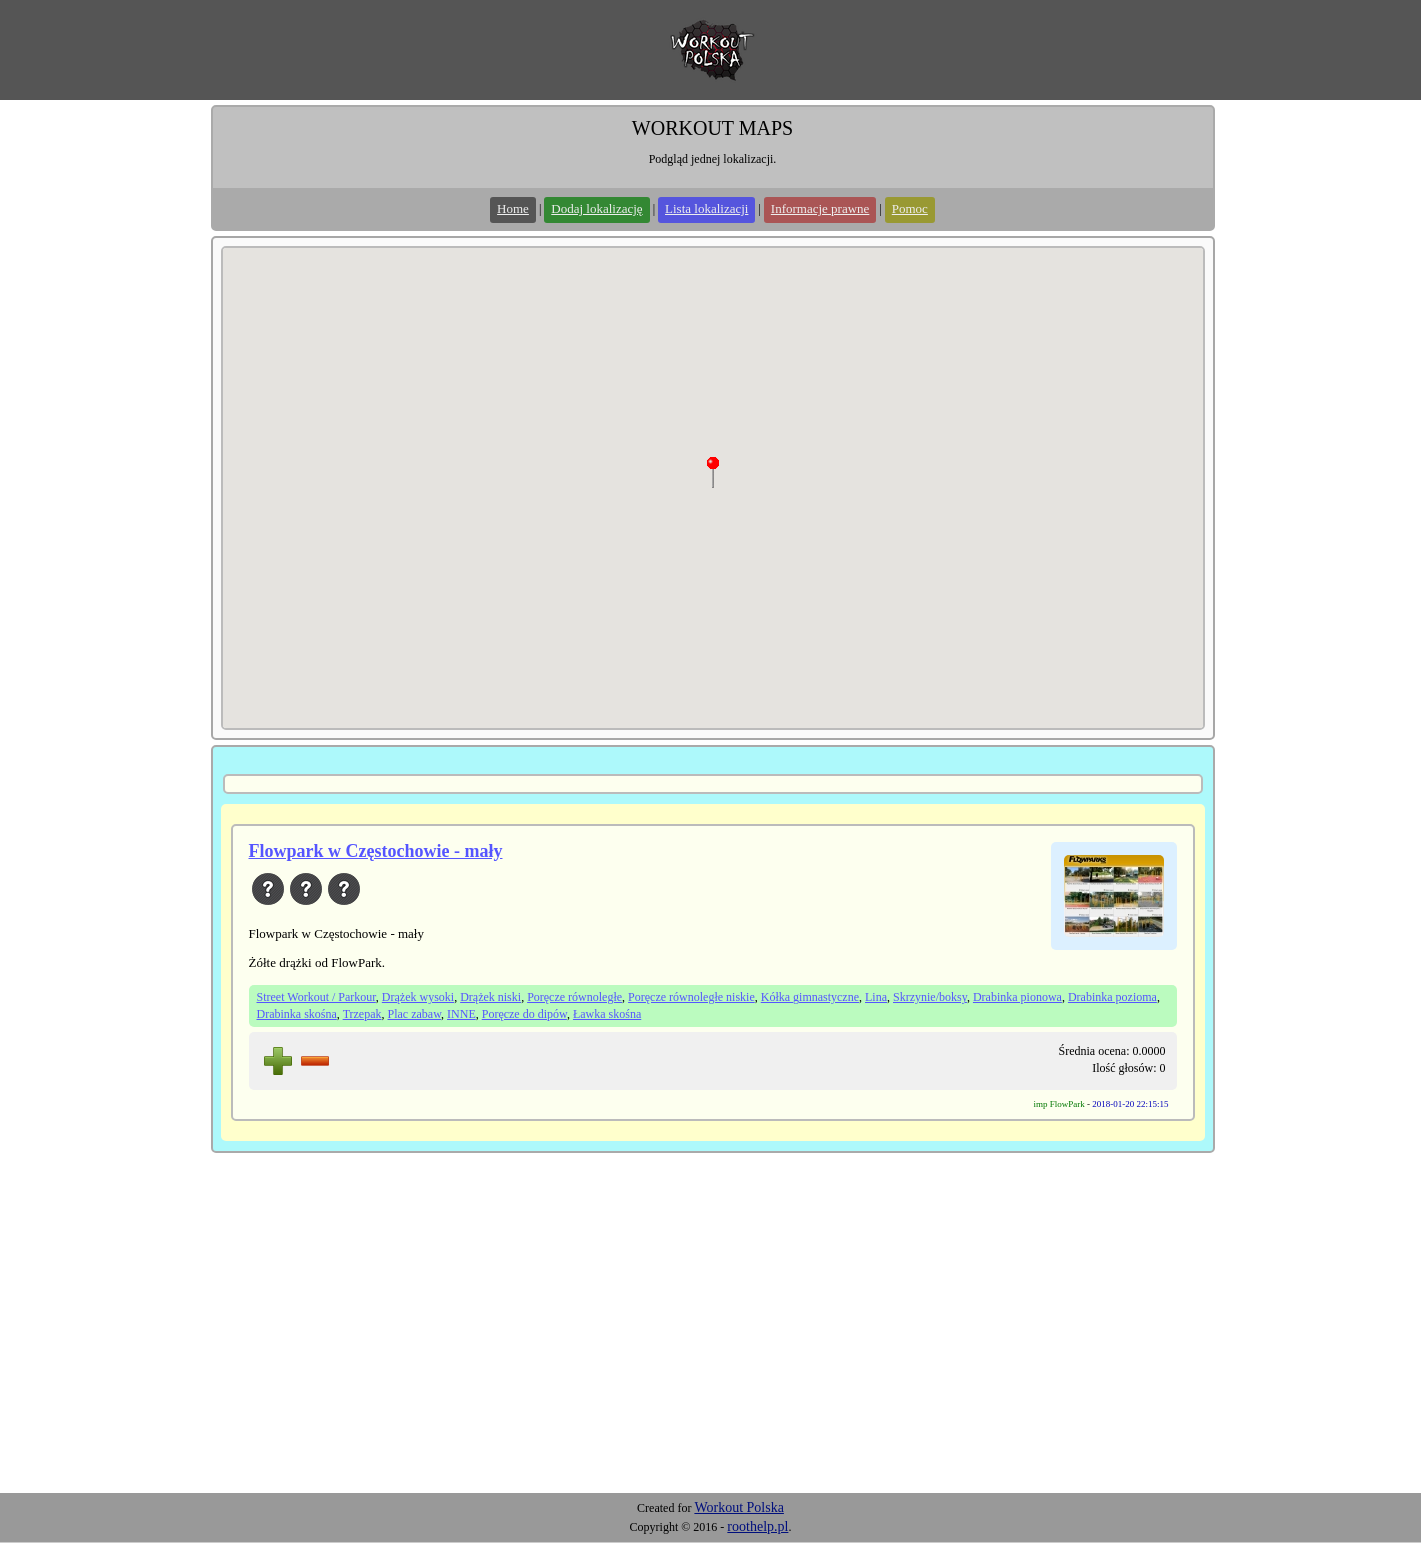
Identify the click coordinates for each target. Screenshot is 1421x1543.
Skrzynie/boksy (930, 997)
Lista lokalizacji (706, 208)
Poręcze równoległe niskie (691, 997)
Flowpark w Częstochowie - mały (376, 851)
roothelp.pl (757, 1526)
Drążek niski (490, 997)
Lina (876, 997)
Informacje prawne (820, 208)
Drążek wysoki (418, 997)
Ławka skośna (607, 1014)
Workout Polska (738, 1507)
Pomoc (910, 208)
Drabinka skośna (297, 1014)
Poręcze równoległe (574, 997)
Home (513, 208)
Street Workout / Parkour (316, 997)
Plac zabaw (415, 1014)
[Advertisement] (711, 1343)
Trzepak (362, 1014)
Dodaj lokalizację (596, 208)
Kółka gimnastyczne (810, 997)
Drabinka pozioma (1112, 997)
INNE (461, 1014)
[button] (713, 472)
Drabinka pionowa (1017, 997)
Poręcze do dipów (524, 1014)
